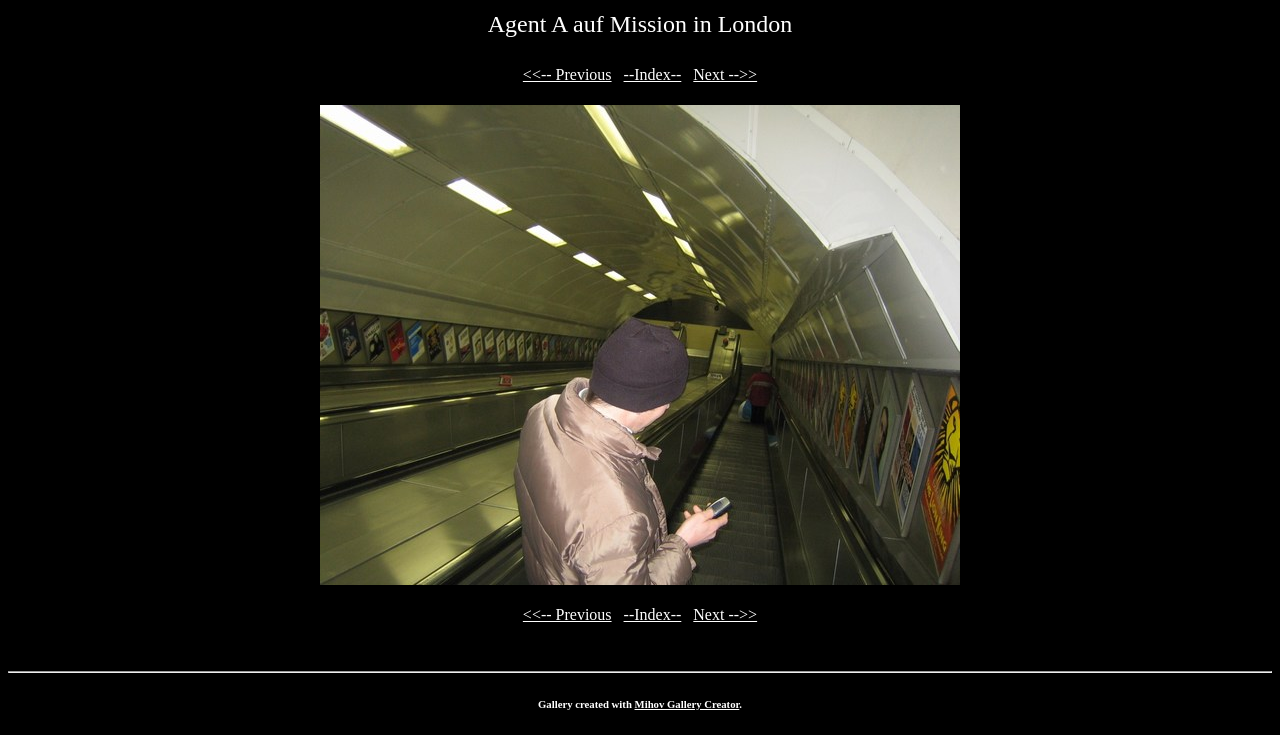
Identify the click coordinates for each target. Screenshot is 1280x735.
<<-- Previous (567, 74)
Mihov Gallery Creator (687, 704)
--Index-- (653, 74)
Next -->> (725, 74)
